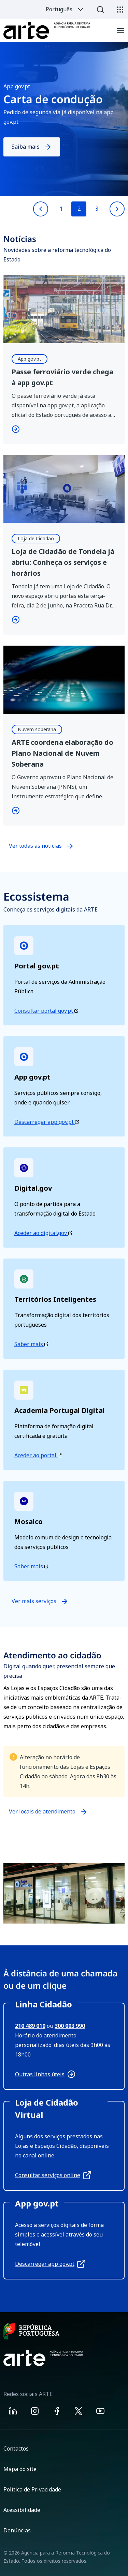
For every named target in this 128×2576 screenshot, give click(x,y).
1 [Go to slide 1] (61, 208)
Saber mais (31, 1344)
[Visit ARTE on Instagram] (34, 2412)
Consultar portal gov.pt (46, 1010)
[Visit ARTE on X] (78, 2412)
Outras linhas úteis (45, 2074)
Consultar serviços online (53, 2175)
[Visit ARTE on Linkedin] (13, 2412)
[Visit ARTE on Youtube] (100, 2412)
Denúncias (17, 2530)
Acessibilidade (21, 2510)
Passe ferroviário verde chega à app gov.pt (62, 377)
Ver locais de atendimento (42, 1814)
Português (65, 9)
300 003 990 (70, 2026)
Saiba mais (32, 147)
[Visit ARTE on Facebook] (56, 2412)
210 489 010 (30, 2026)
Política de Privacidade (32, 2489)
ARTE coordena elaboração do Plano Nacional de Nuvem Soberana (62, 753)
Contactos (16, 2448)
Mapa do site (20, 2469)
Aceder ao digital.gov (43, 1233)
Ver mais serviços (40, 1601)
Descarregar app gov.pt (46, 1122)
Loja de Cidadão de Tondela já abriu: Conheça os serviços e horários (63, 562)
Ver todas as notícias (35, 845)
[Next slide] (117, 208)
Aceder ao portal (37, 1455)
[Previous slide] (40, 208)
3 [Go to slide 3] (96, 208)
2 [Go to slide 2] (79, 208)
